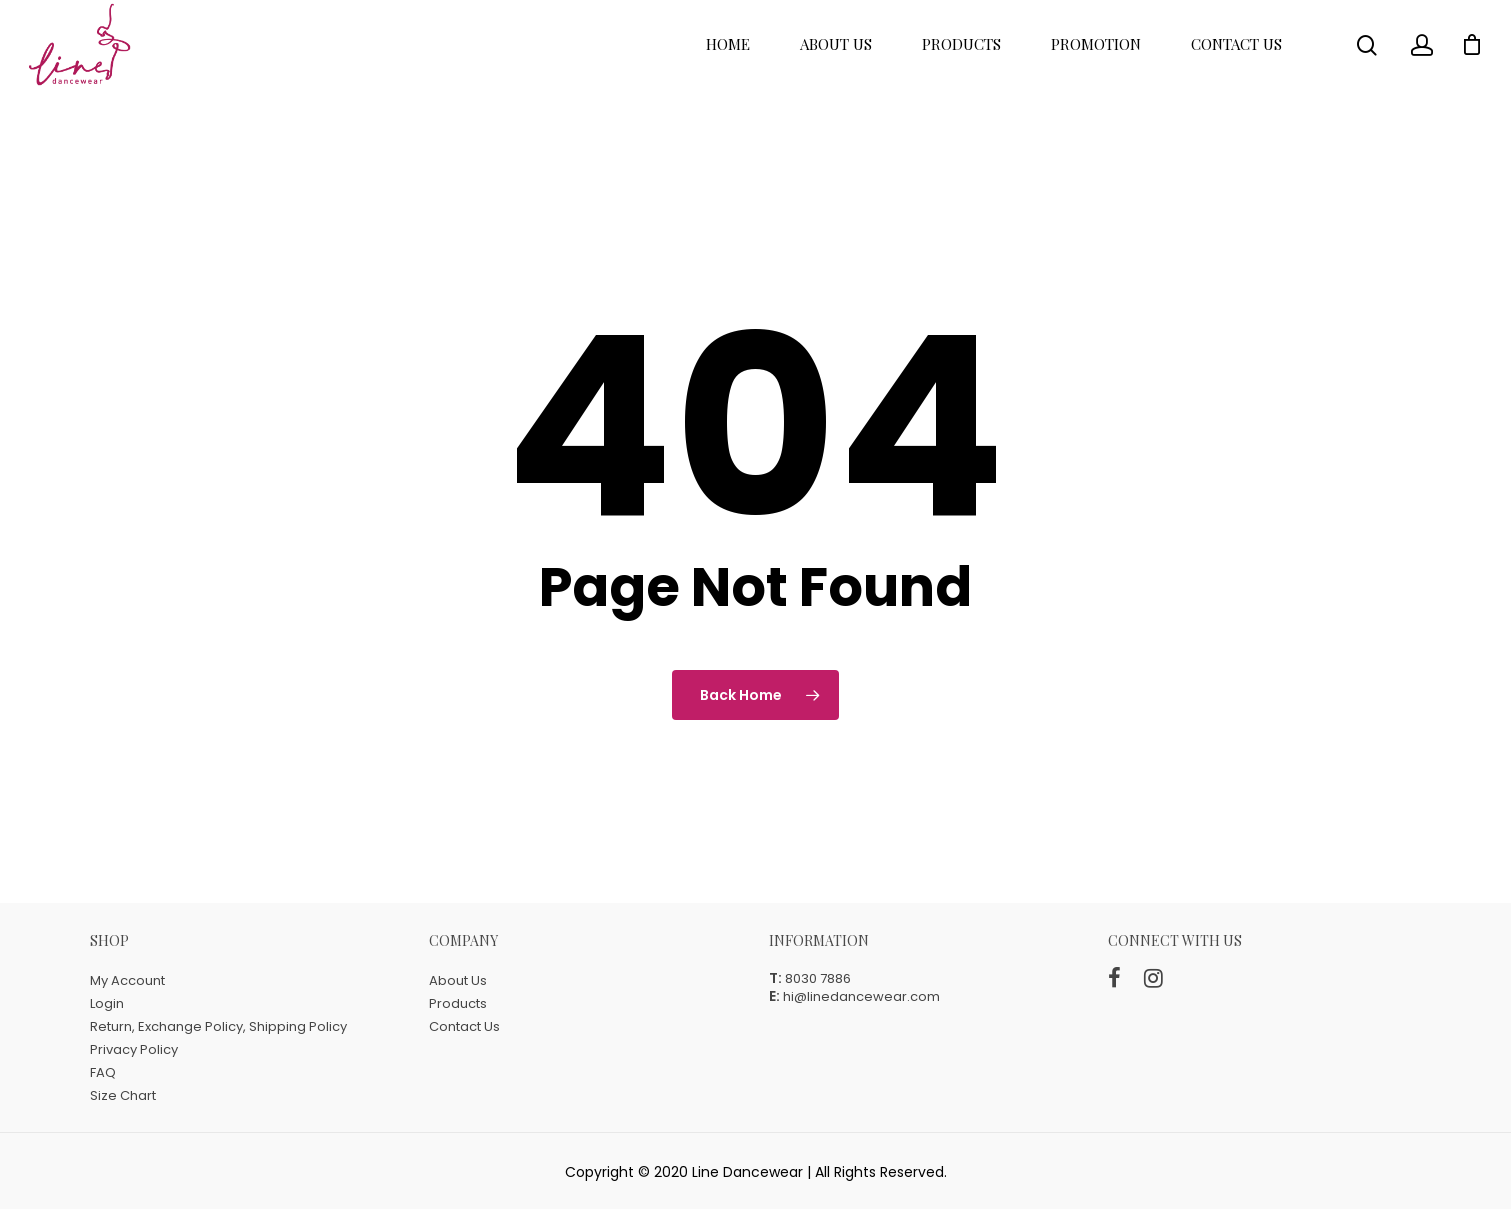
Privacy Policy (134, 1049)
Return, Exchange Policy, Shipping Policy (218, 1026)
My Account (127, 980)
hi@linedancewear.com (861, 996)
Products (961, 66)
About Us (836, 66)
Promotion (1096, 66)
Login (107, 1003)
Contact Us (1236, 66)
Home (728, 66)
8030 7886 (818, 978)
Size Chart (123, 1095)
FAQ (103, 1072)
